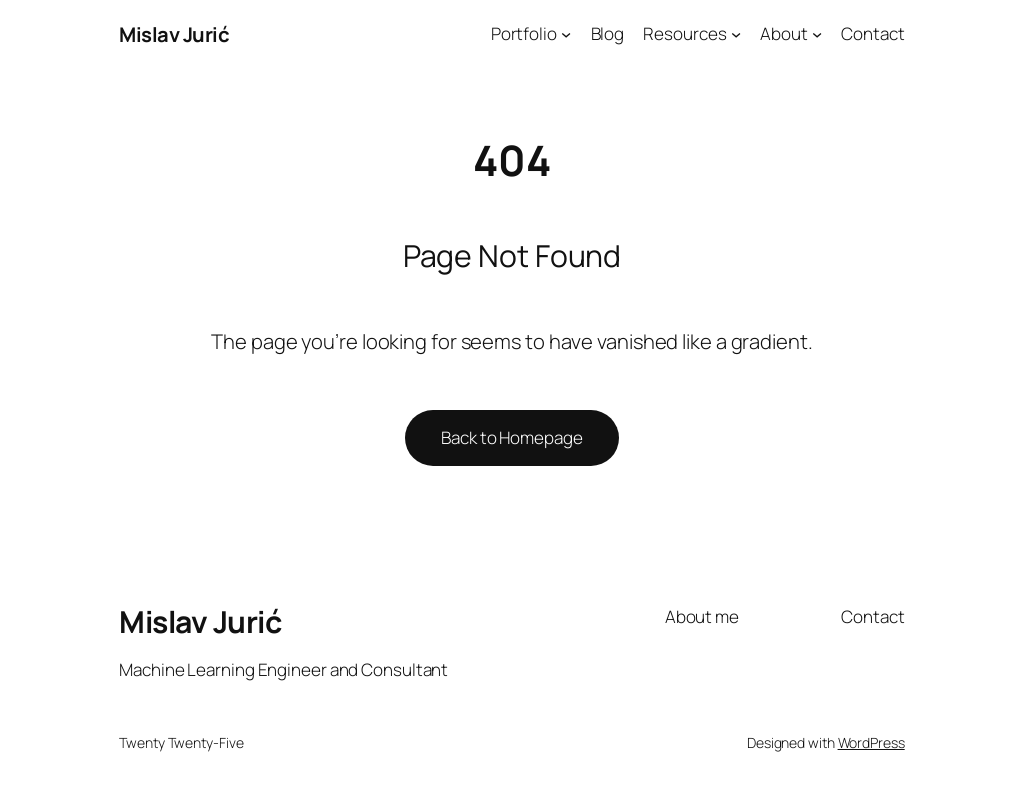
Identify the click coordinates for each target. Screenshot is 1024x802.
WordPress (871, 742)
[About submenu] (817, 34)
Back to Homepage (511, 437)
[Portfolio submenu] (566, 34)
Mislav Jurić (174, 34)
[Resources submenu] (736, 34)
